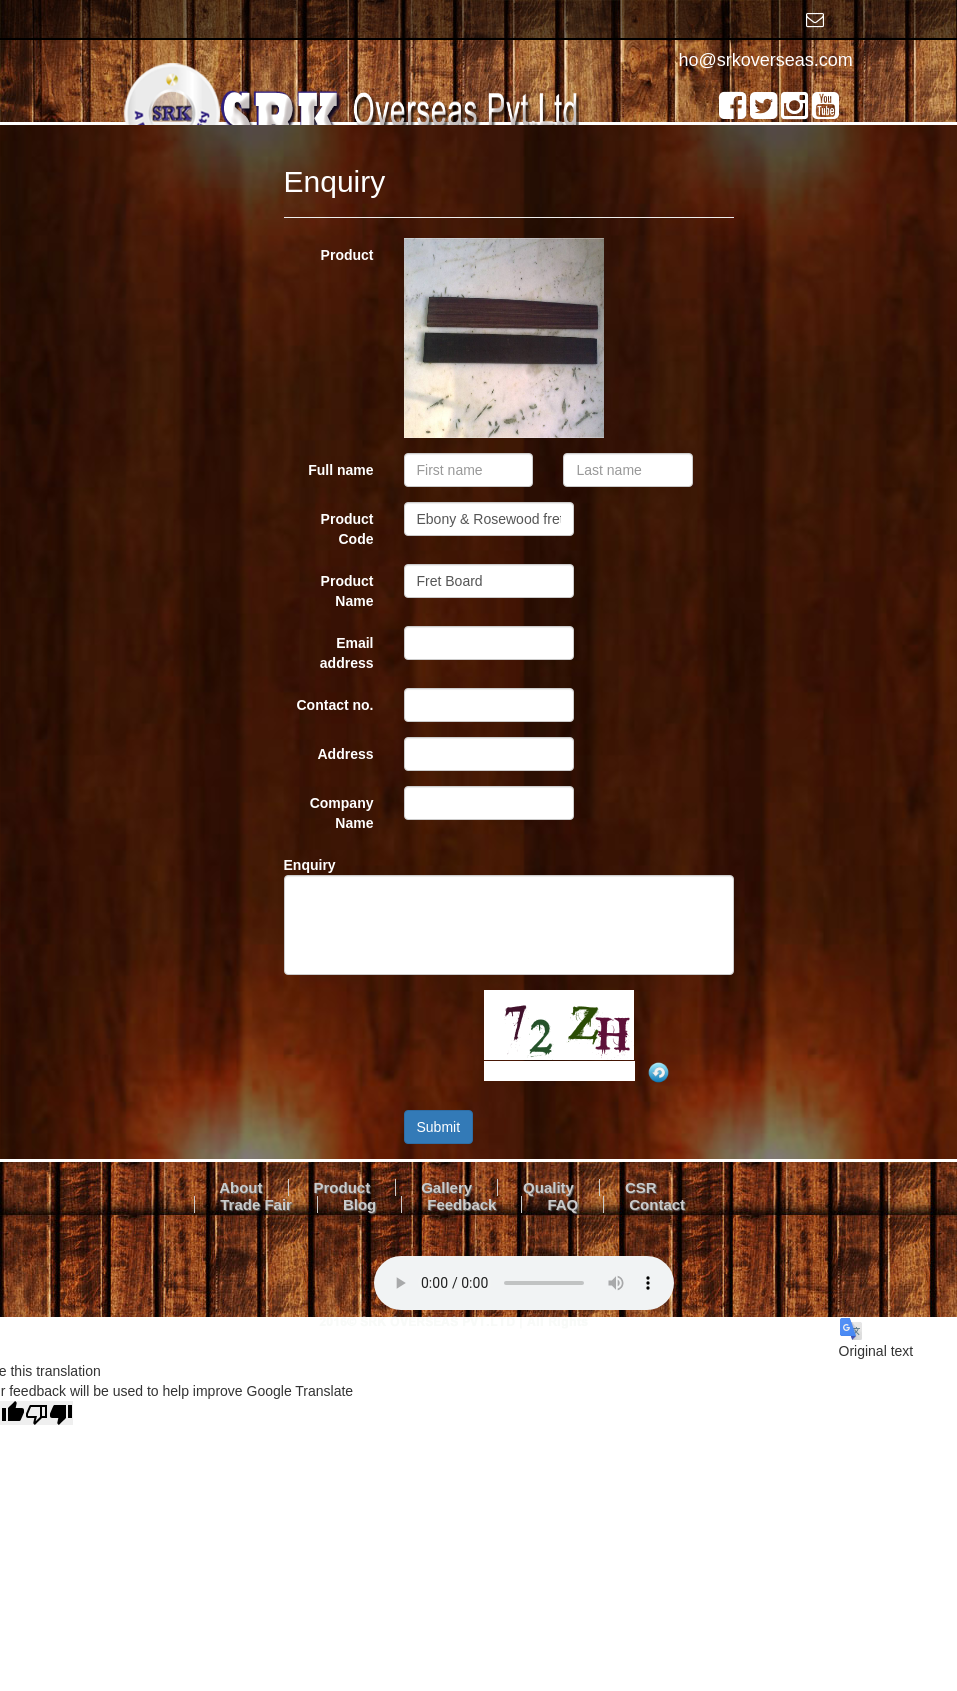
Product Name (347, 591)
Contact (657, 1204)
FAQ (562, 1204)
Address (345, 754)
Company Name (342, 813)
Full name (340, 470)
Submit (439, 1127)
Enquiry (310, 865)
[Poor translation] (49, 1413)
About (240, 1187)
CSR (641, 1187)
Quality (548, 1187)
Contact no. (335, 705)
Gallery (446, 1187)
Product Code (347, 529)
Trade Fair (256, 1204)
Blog (359, 1204)
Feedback (461, 1204)
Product (347, 255)
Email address (347, 653)
